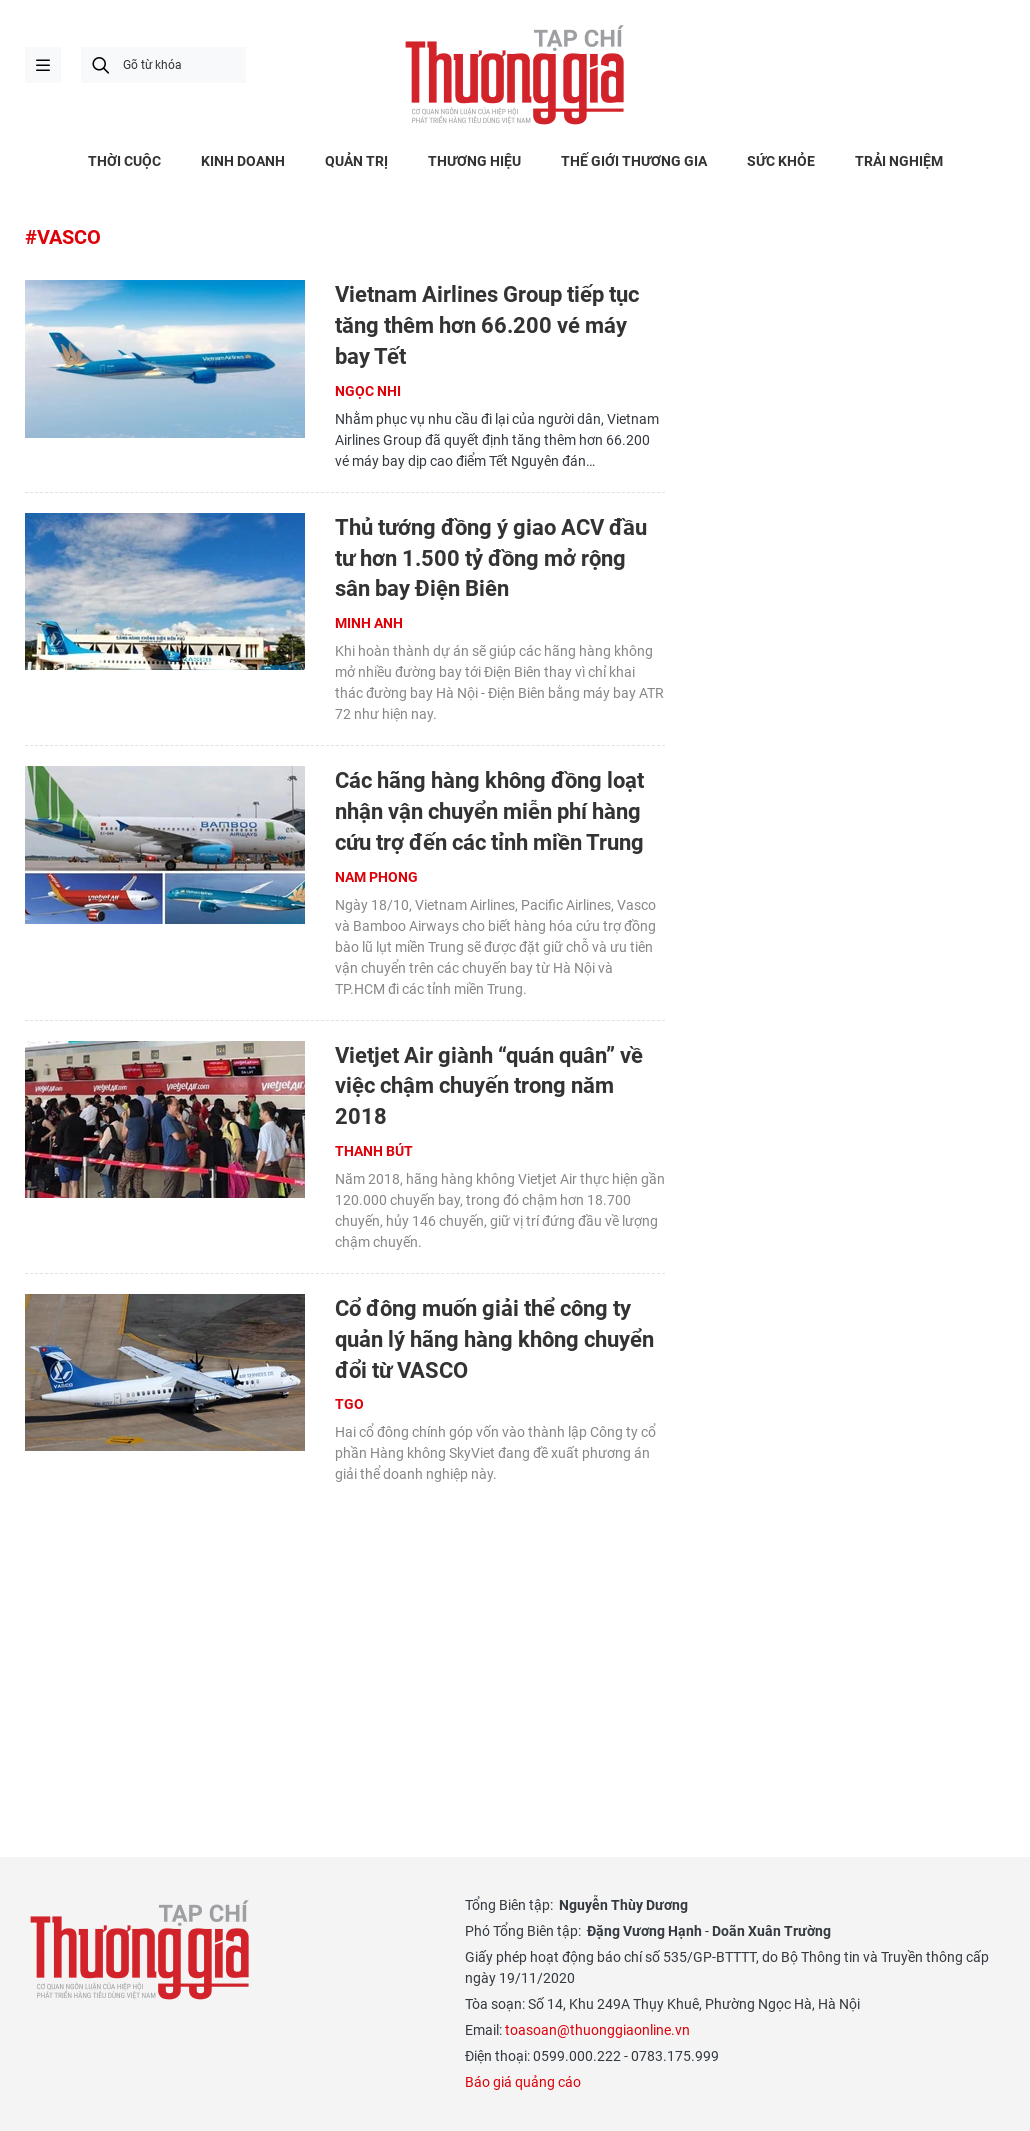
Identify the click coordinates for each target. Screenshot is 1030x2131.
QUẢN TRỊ (356, 161)
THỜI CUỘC (124, 161)
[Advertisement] (345, 1645)
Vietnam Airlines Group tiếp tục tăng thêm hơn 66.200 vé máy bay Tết (487, 325)
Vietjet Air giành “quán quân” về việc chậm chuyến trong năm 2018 (489, 1086)
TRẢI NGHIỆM (899, 161)
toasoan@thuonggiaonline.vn (597, 2030)
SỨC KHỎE (781, 161)
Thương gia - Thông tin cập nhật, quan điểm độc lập (515, 75)
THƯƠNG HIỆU (474, 161)
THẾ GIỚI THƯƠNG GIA (634, 161)
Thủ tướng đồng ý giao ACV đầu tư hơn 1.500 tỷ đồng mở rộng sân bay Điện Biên (491, 558)
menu (43, 65)
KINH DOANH (243, 161)
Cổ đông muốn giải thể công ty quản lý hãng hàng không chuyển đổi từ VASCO (494, 1339)
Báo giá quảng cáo (523, 2082)
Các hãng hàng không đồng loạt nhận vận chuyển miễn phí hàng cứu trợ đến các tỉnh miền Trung (489, 811)
